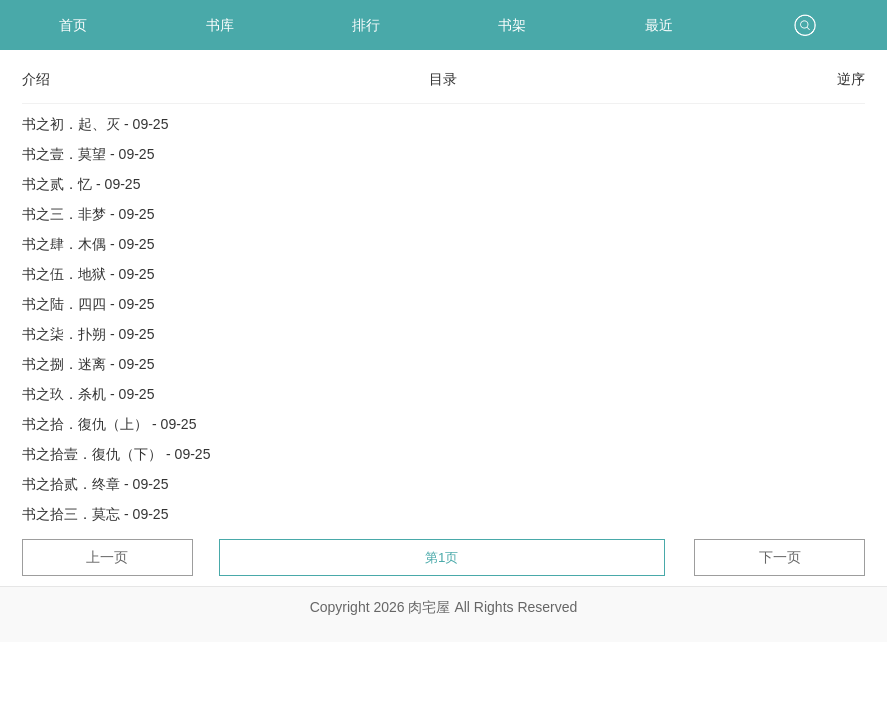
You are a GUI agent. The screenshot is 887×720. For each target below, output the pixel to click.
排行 (366, 25)
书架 (512, 25)
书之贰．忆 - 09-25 (81, 184)
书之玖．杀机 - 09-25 (88, 394)
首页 (73, 25)
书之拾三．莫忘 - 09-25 (95, 514)
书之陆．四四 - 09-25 (88, 304)
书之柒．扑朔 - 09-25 (88, 334)
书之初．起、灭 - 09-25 (95, 124)
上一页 (107, 557)
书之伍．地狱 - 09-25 (88, 274)
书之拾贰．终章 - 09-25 (95, 484)
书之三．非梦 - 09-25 (88, 214)
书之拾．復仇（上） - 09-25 (109, 424)
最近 (659, 25)
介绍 (36, 79)
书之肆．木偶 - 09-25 (88, 244)
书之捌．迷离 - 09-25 (88, 364)
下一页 (780, 557)
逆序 (851, 79)
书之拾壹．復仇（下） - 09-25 (116, 454)
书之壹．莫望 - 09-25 (88, 154)
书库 (220, 25)
